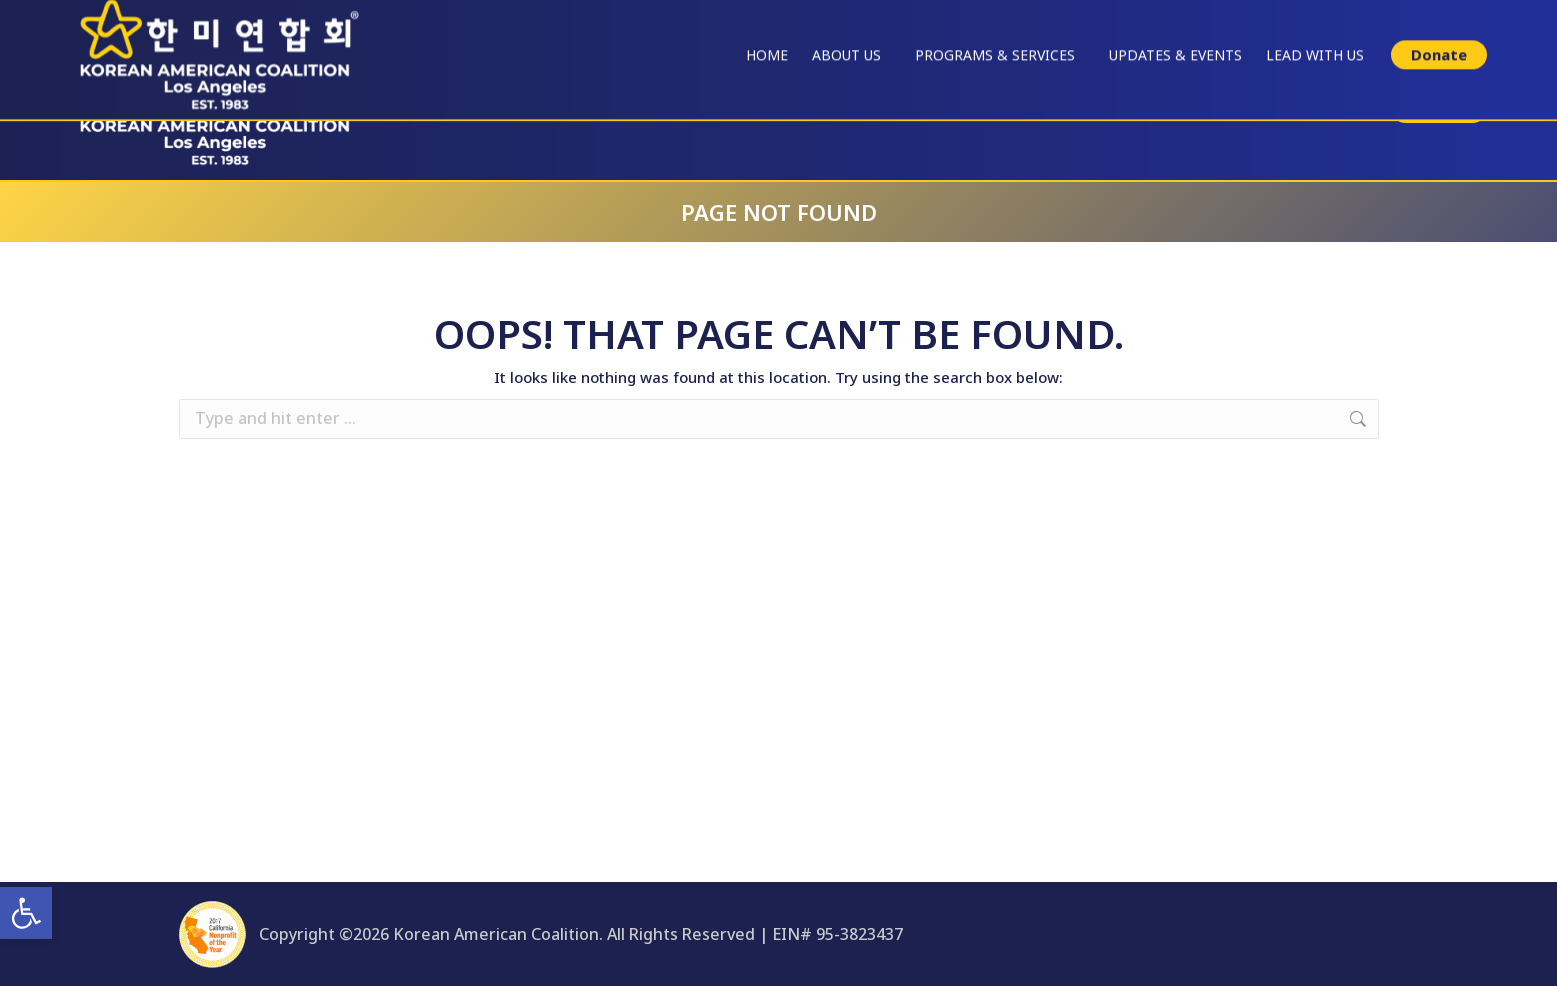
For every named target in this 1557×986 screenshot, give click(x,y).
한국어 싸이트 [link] (1469, 17)
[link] (26, 913)
